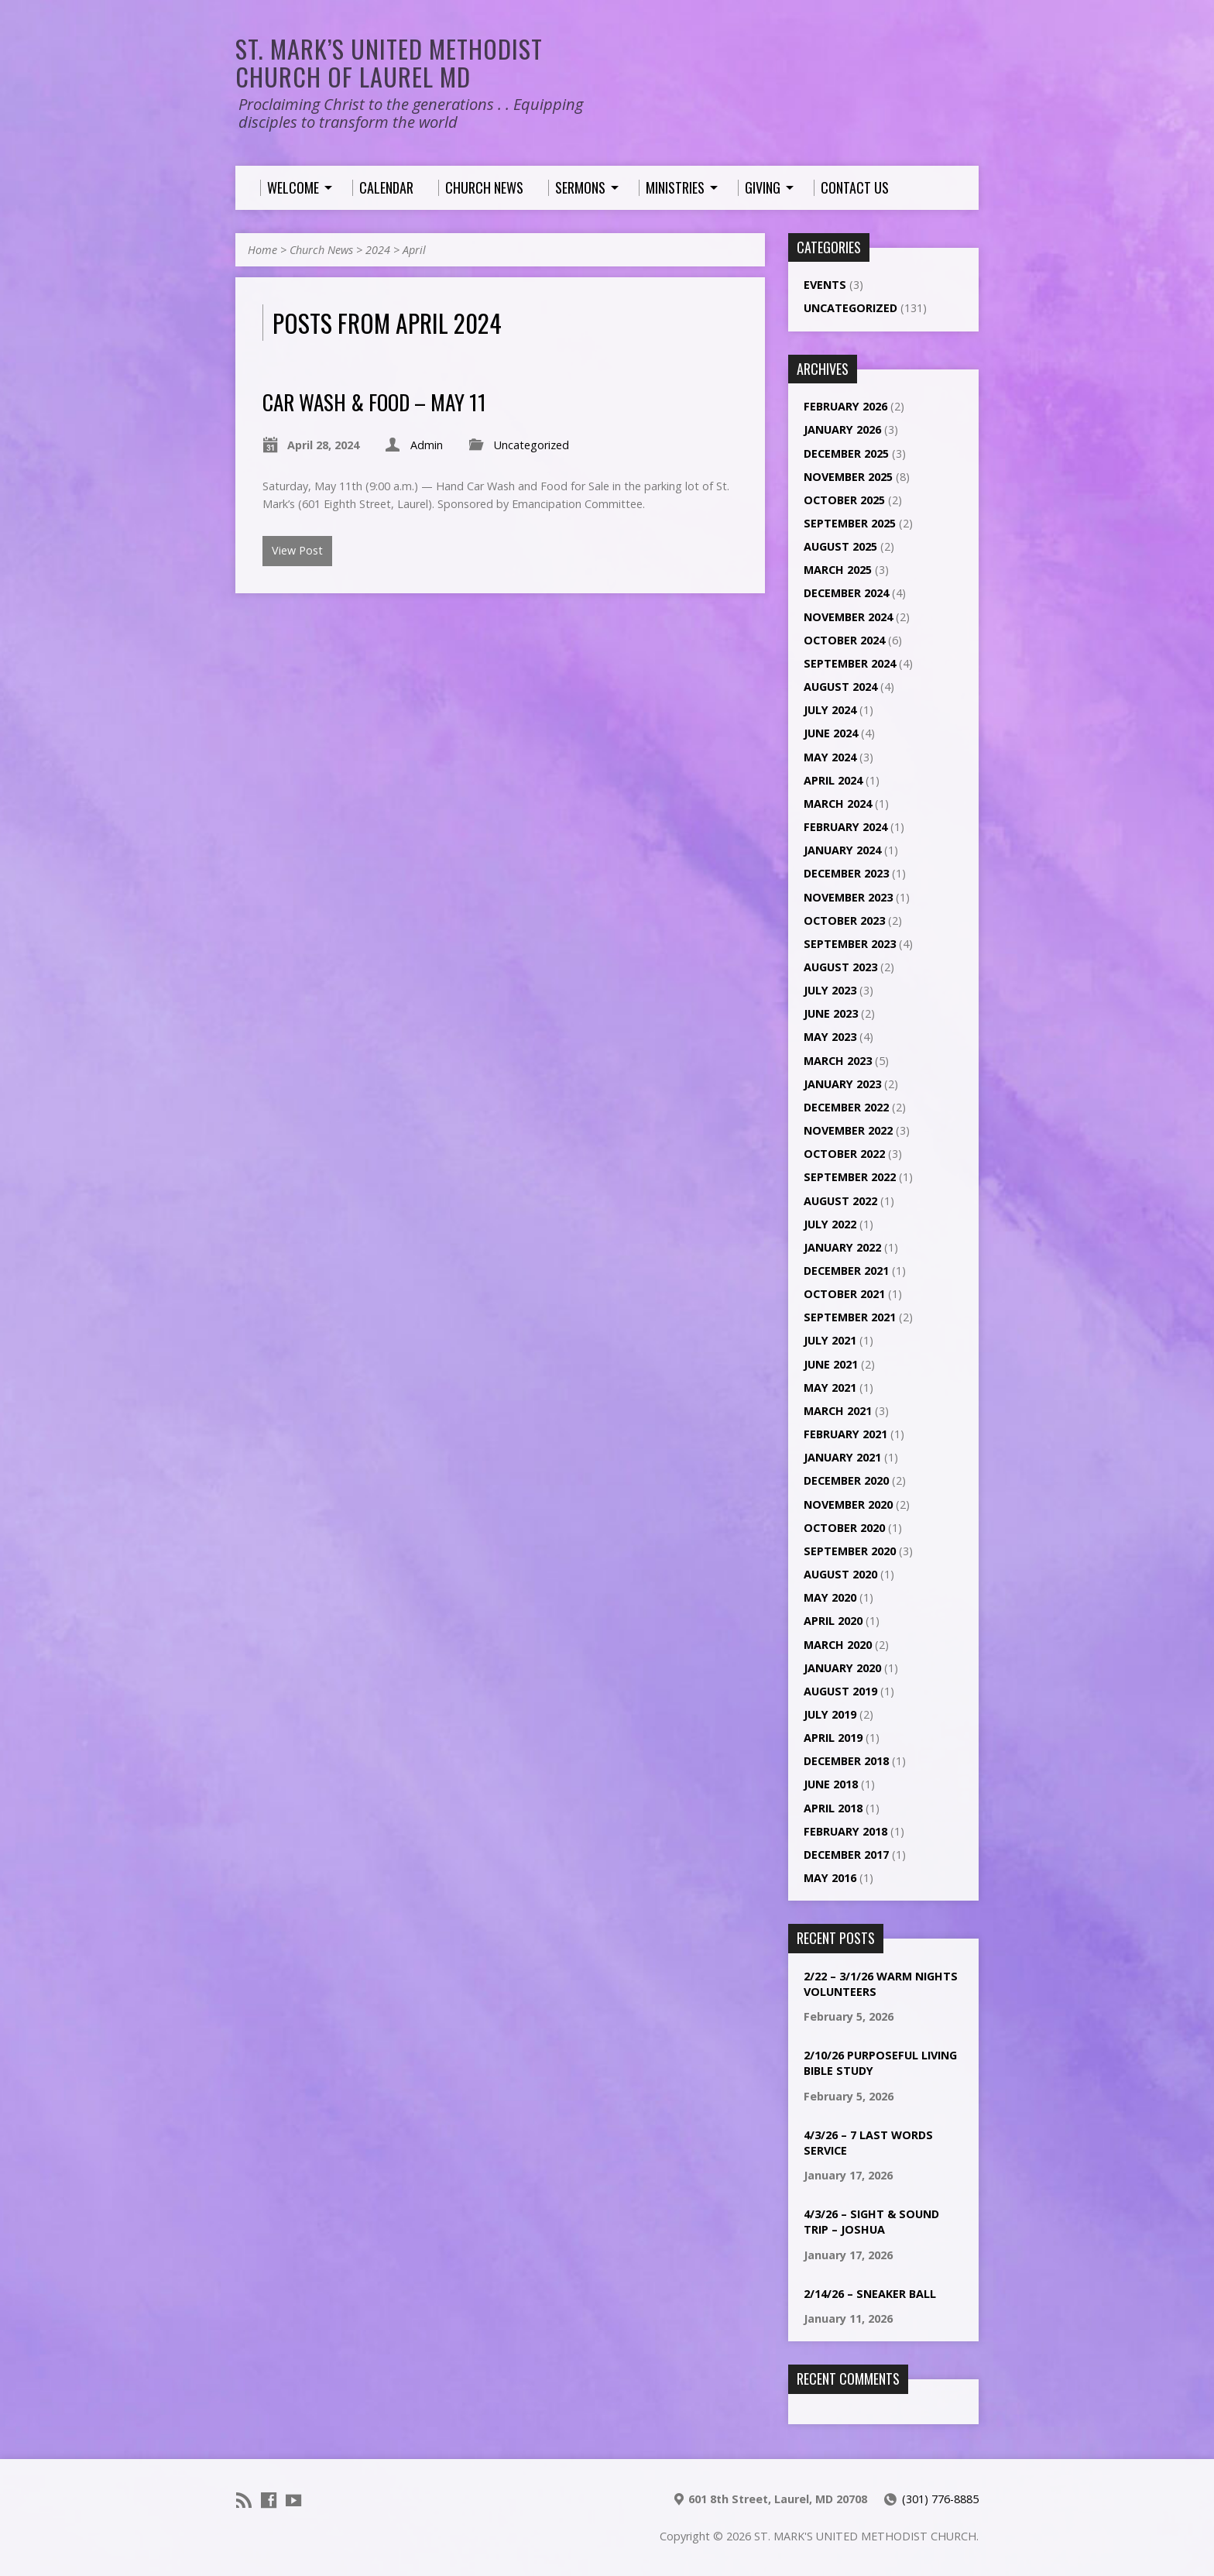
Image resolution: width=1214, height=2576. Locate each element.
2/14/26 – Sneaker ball (870, 2293)
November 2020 (848, 1504)
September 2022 (850, 1177)
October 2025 (844, 500)
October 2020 (844, 1527)
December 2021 (846, 1270)
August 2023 (840, 967)
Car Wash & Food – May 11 (374, 401)
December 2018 (846, 1760)
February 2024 (845, 826)
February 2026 (845, 406)
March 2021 (838, 1410)
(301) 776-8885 (940, 2499)
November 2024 (848, 617)
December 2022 (846, 1107)
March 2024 (838, 803)
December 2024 (846, 593)
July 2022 (830, 1224)
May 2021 (830, 1387)
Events (825, 284)
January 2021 (842, 1457)
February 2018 (845, 1831)
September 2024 (850, 663)
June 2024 (831, 733)
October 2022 (844, 1153)
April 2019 (833, 1737)
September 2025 (850, 523)
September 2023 (850, 943)
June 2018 (831, 1784)
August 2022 (840, 1201)
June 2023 (831, 1013)
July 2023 (830, 990)
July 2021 (830, 1340)
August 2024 (840, 686)
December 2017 (846, 1854)
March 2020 (838, 1644)
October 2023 (844, 920)
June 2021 (831, 1364)
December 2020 (846, 1480)
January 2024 (842, 850)
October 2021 (844, 1293)
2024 (377, 249)
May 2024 (830, 757)
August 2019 (840, 1691)
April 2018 (833, 1808)
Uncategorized (531, 445)
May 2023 (830, 1036)
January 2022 (842, 1247)
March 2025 (838, 569)
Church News (321, 249)
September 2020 (850, 1551)
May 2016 (830, 1877)
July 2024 (830, 709)
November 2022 (848, 1130)
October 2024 (844, 640)
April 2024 (833, 780)
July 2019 (830, 1714)
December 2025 (846, 453)
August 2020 (840, 1574)
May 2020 (830, 1597)
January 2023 (842, 1084)
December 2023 (846, 873)
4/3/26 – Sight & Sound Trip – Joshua (871, 2222)
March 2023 (838, 1060)
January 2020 (842, 1668)
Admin (426, 445)
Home (262, 249)
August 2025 (840, 546)
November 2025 (848, 476)
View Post (297, 550)
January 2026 (842, 429)
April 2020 (833, 1620)
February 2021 (845, 1434)
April (414, 249)
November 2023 (848, 897)
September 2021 (850, 1317)
